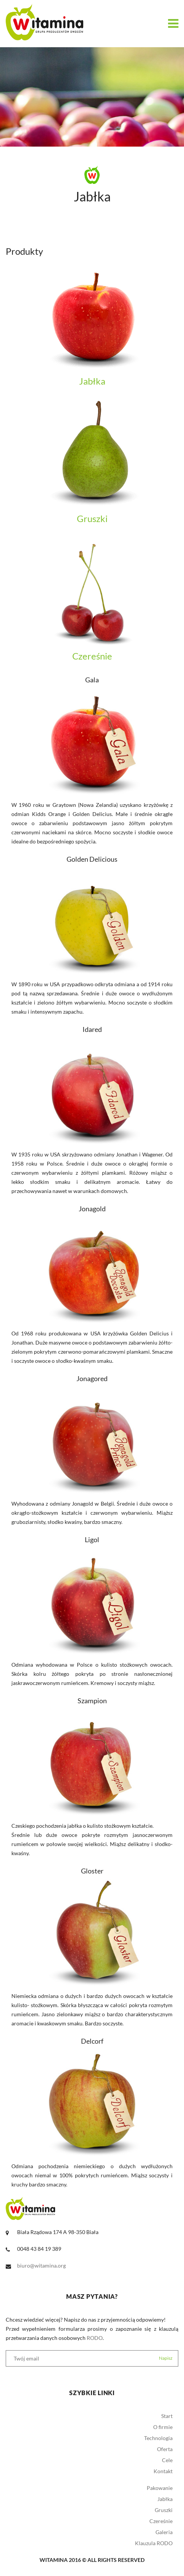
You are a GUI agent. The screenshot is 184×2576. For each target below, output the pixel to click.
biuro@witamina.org (41, 2265)
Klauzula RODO (154, 2543)
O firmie (163, 2427)
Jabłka (165, 2499)
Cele (167, 2460)
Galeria (164, 2532)
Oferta (165, 2449)
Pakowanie (160, 2488)
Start (167, 2416)
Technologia (158, 2438)
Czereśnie (161, 2521)
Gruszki (164, 2510)
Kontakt (163, 2471)
